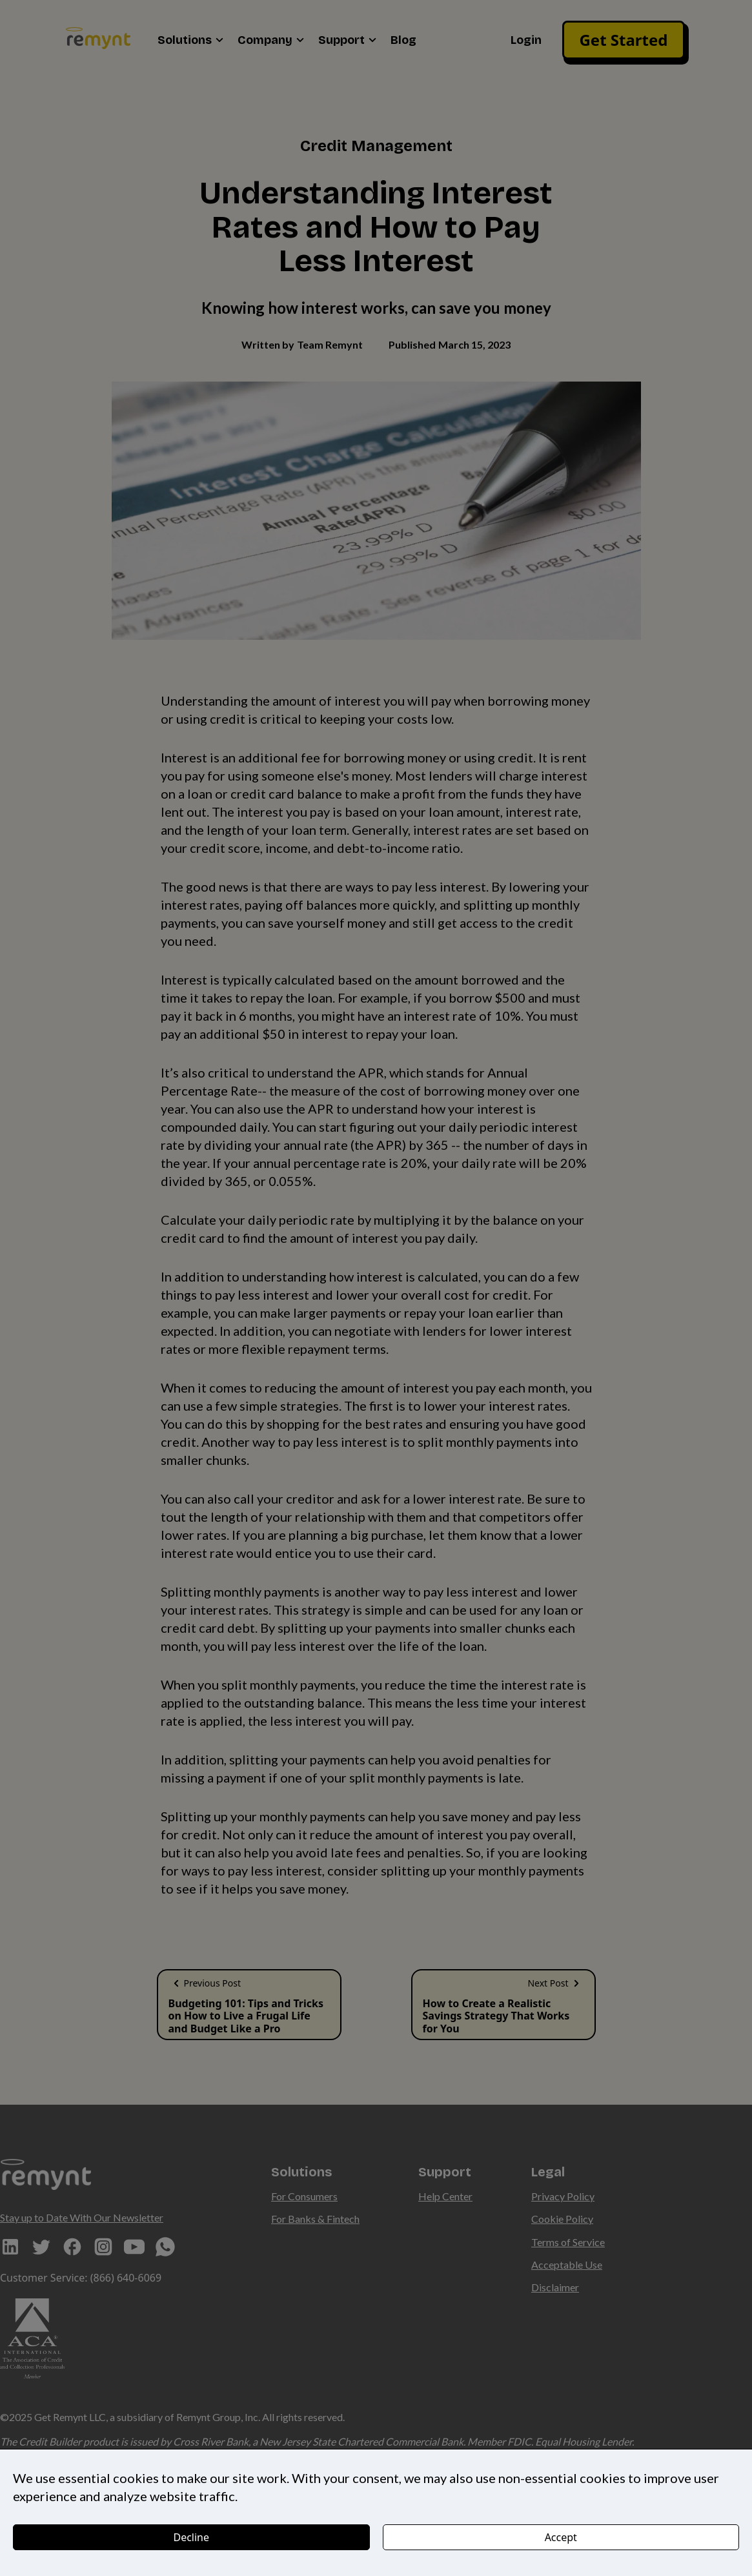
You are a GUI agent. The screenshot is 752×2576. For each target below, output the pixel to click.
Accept (561, 2537)
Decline (191, 2537)
